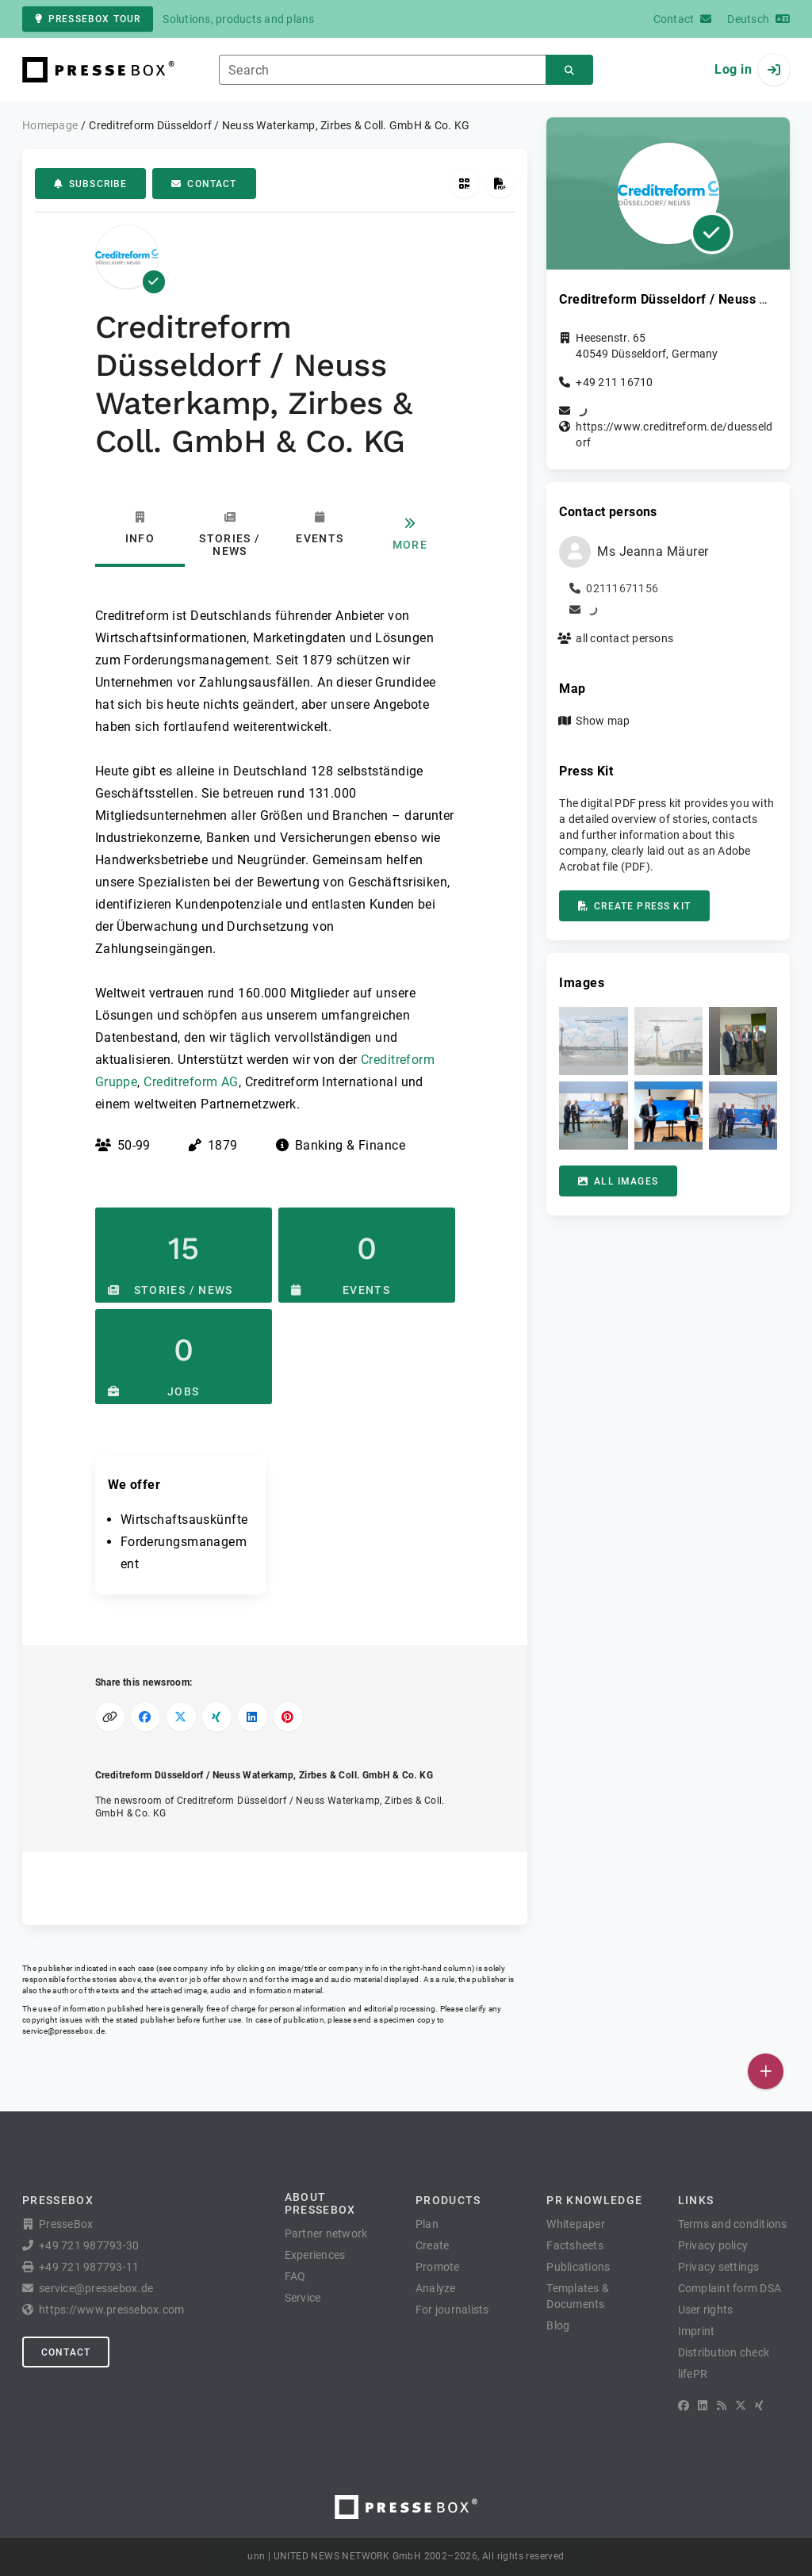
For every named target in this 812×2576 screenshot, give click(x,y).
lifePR (693, 2373)
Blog (557, 2325)
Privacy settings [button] (719, 2266)
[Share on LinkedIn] (252, 1717)
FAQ (295, 2276)
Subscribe (90, 183)
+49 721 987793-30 (89, 2245)
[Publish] (765, 2071)
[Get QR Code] (464, 183)
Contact (203, 183)
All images (618, 1181)
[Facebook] (683, 2405)
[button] (593, 1041)
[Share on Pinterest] (288, 1717)
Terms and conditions (732, 2224)
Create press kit (634, 906)
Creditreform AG (191, 1081)
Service (303, 2297)
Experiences (315, 2255)
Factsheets (574, 2245)
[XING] (759, 2405)
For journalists (452, 2309)
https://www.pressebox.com (111, 2309)
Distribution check (724, 2352)
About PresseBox (320, 2203)
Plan (427, 2224)
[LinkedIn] (702, 2405)
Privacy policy (713, 2245)
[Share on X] (181, 1717)
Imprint (696, 2331)
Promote (438, 2266)
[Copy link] (109, 1717)
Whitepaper (575, 2224)
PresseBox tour (87, 19)
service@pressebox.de (63, 2031)
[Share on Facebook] (145, 1717)
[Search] (569, 70)
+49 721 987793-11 (89, 2266)
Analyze (436, 2288)
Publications (578, 2266)
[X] (740, 2405)
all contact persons (624, 638)
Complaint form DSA (730, 2288)
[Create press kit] (500, 183)
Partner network (326, 2233)
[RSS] (721, 2405)
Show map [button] (603, 720)
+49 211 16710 (614, 382)
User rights (705, 2309)
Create (433, 2245)
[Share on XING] (217, 1717)
